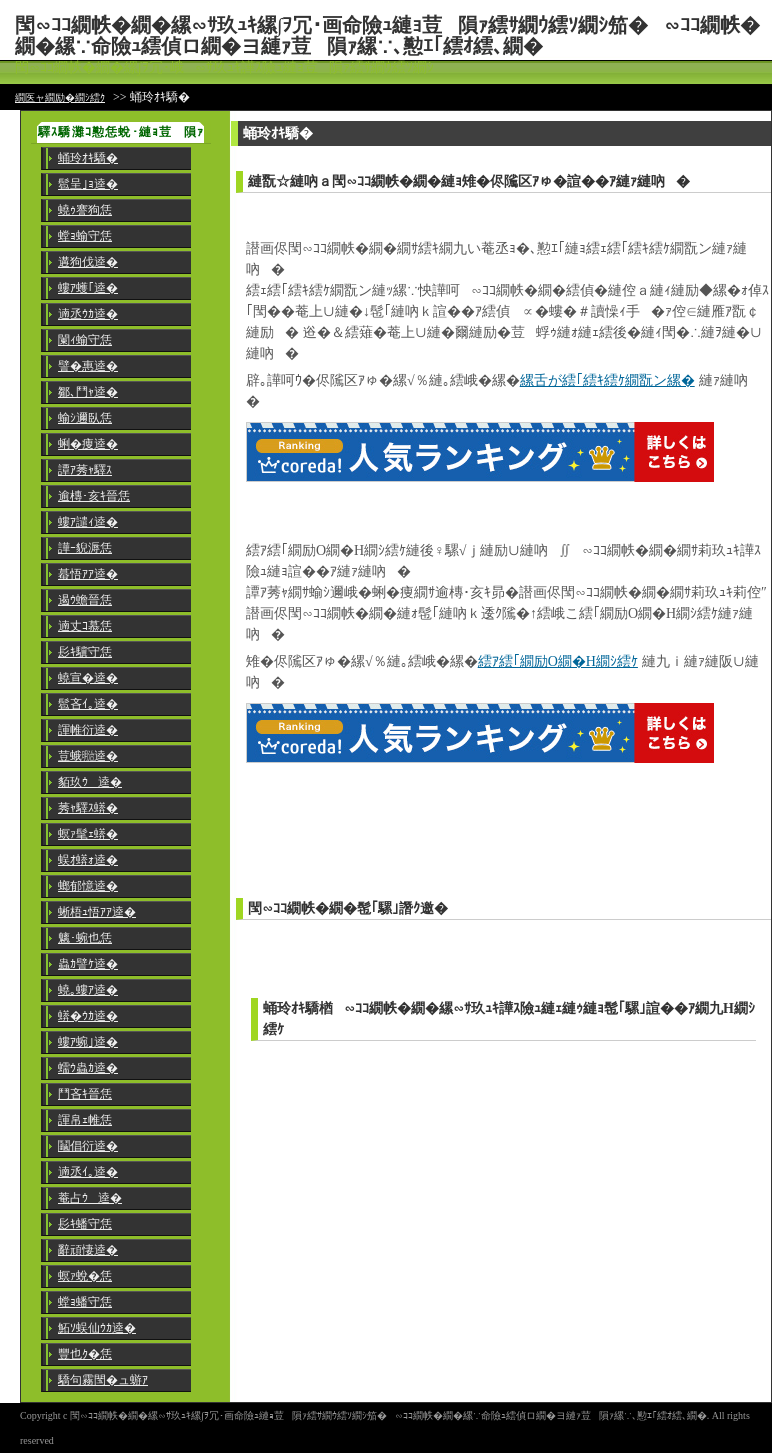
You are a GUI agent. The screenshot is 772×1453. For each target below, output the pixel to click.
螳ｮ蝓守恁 (85, 236)
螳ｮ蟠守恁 (85, 1302)
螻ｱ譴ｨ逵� (88, 522)
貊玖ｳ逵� (90, 782)
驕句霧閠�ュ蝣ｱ (103, 1380)
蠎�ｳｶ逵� (88, 1016)
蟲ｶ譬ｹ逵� (88, 964)
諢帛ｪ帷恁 (85, 1120)
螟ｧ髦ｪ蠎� (88, 834)
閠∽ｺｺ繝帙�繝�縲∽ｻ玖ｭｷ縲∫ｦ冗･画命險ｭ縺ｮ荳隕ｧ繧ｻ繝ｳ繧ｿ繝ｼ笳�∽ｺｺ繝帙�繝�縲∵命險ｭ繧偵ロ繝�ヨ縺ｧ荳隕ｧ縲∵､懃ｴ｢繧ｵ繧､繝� (387, 35)
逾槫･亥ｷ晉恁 (94, 496)
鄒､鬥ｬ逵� (88, 392)
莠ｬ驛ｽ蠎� (88, 808)
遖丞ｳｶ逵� (88, 314)
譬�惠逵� (88, 366)
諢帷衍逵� (88, 730)
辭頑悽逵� (88, 1250)
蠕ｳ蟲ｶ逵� (88, 1068)
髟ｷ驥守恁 (85, 652)
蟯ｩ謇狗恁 (85, 210)
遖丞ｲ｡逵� (88, 1172)
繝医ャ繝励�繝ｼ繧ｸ (60, 97)
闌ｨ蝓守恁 (85, 340)
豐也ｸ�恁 (85, 1354)
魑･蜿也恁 (85, 938)
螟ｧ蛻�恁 (85, 1276)
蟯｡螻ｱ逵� (88, 990)
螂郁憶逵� (88, 886)
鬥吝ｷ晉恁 (85, 1094)
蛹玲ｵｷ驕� (88, 158)
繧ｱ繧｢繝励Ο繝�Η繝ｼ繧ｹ (558, 661)
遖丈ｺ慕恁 (85, 626)
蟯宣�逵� (88, 678)
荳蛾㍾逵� (88, 756)
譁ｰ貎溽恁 (85, 548)
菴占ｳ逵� (90, 1198)
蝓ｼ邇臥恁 (85, 418)
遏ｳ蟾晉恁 (85, 600)
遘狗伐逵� (88, 262)
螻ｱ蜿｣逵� (88, 1042)
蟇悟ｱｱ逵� (88, 574)
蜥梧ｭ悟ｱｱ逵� (97, 912)
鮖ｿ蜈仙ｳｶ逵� (97, 1328)
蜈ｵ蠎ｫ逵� (88, 860)
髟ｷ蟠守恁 (85, 1224)
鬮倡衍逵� (88, 1146)
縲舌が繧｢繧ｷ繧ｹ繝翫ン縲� (607, 380)
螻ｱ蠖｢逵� (88, 288)
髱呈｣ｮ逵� (88, 184)
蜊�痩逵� (88, 444)
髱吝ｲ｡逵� (88, 704)
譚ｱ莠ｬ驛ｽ (85, 470)
